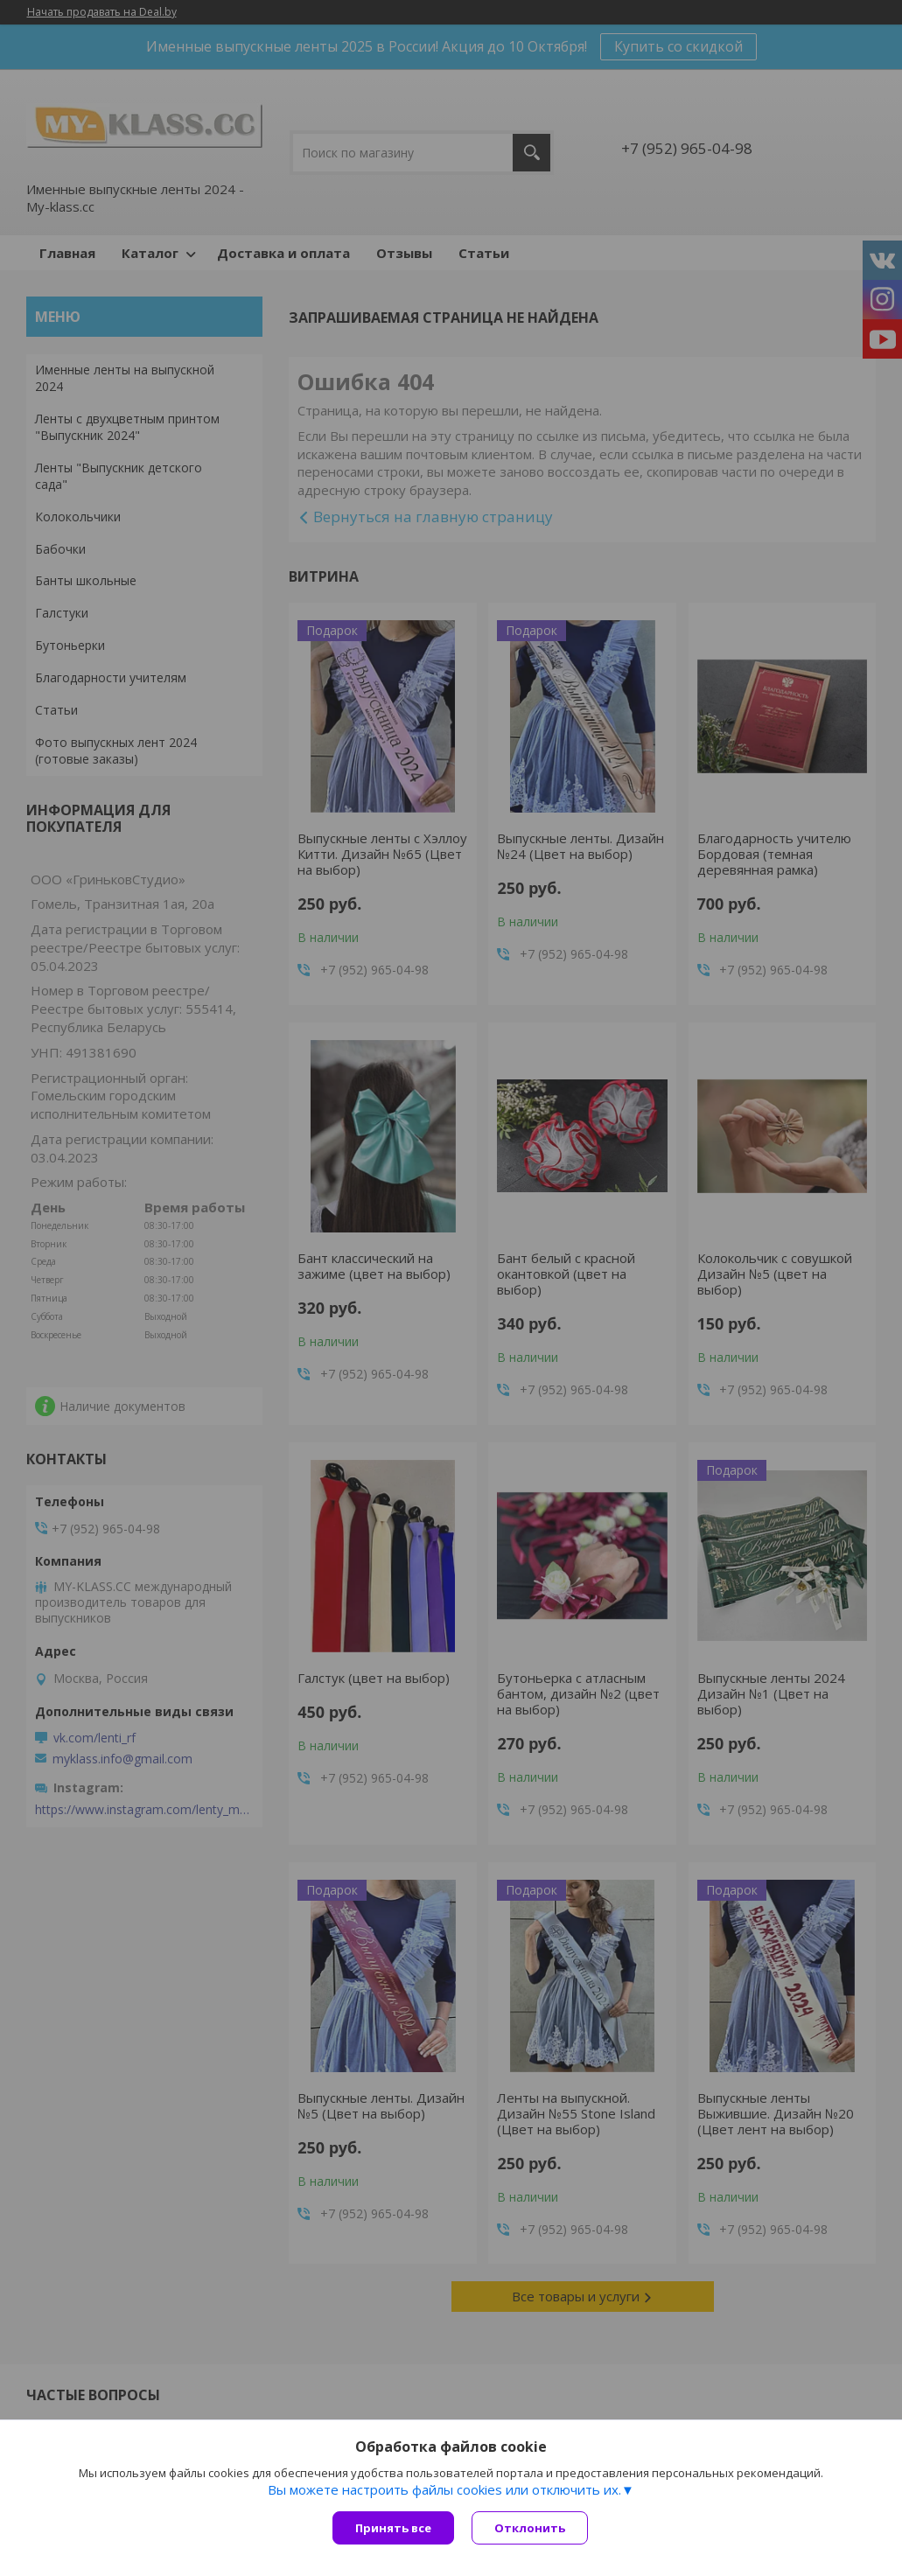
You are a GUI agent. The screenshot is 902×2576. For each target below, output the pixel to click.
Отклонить (529, 2528)
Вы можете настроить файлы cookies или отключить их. (444, 2489)
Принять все (393, 2528)
